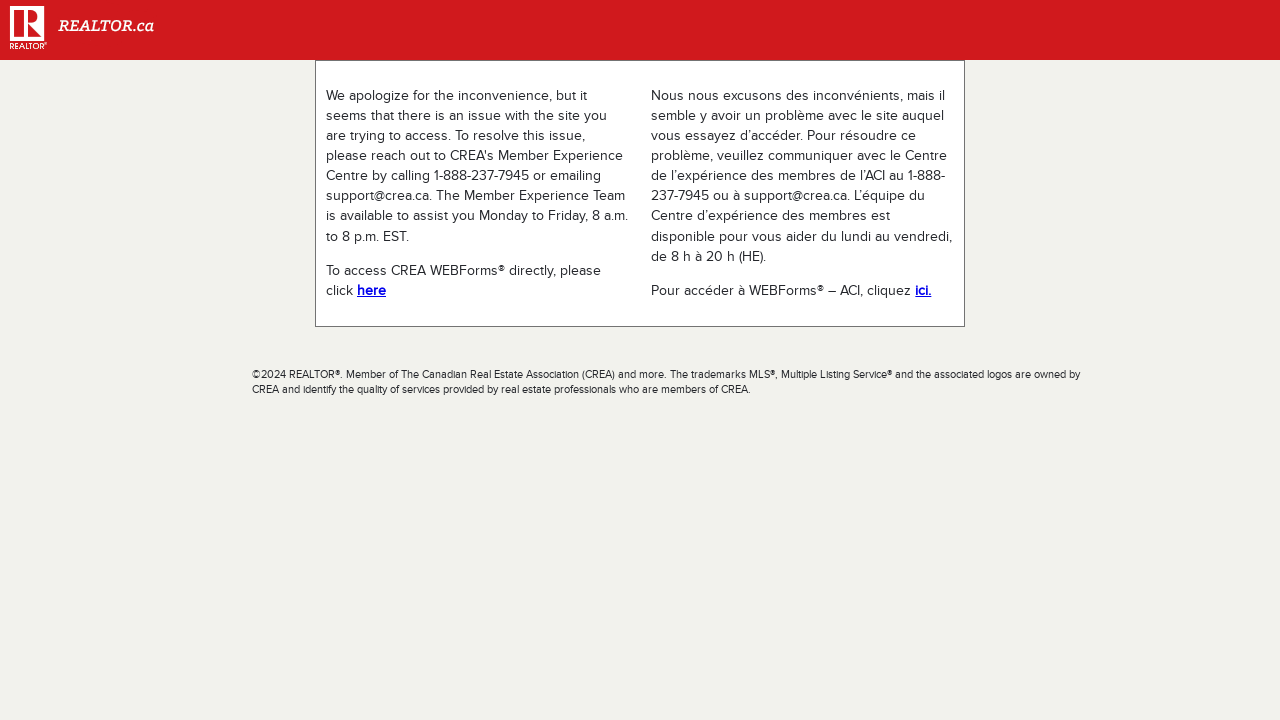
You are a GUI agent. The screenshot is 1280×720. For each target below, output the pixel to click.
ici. (923, 290)
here (371, 290)
